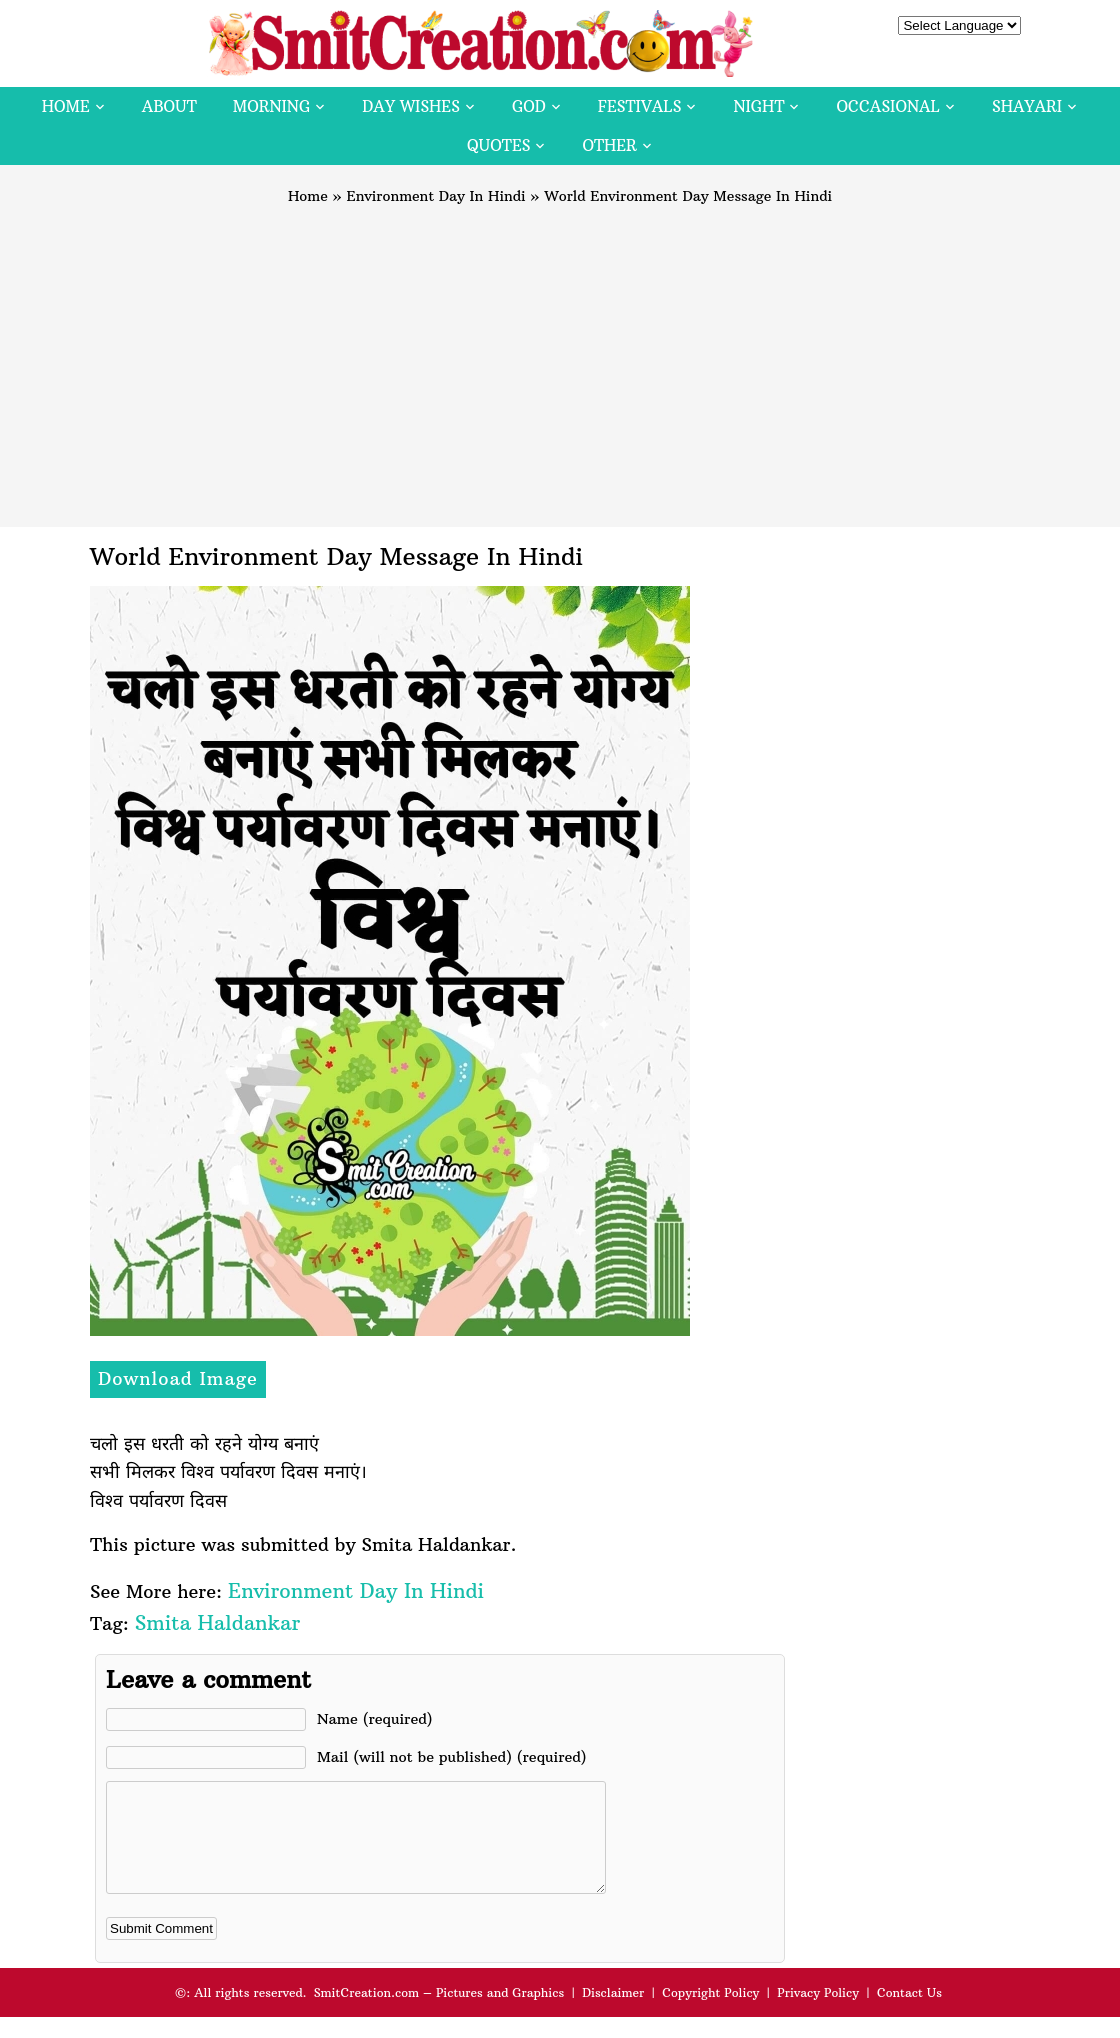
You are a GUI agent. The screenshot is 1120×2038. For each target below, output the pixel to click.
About (169, 106)
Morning (272, 106)
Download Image (178, 1378)
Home (66, 106)
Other (609, 145)
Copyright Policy (710, 2013)
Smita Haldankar (217, 1622)
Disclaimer (613, 2013)
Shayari (1027, 106)
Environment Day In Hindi (436, 196)
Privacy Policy (818, 2013)
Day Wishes (411, 106)
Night (758, 106)
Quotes (498, 145)
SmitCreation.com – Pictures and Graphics (439, 2013)
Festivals (640, 106)
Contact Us (909, 2013)
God (529, 106)
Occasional (888, 106)
